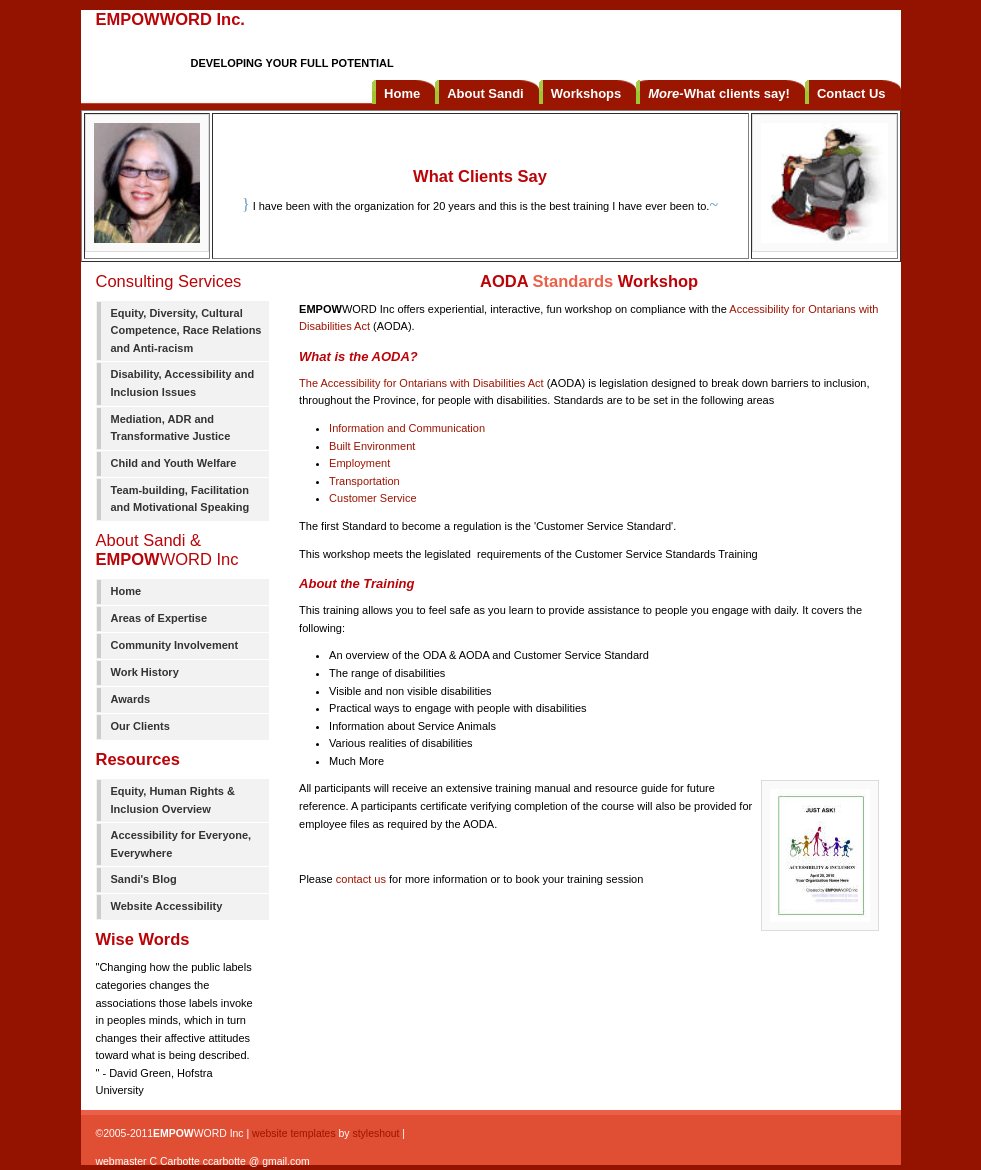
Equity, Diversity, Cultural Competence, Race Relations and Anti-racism (186, 330)
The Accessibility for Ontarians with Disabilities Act (421, 383)
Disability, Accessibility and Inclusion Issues (183, 383)
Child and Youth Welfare (174, 463)
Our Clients (140, 726)
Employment (359, 463)
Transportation (364, 481)
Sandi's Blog (144, 879)
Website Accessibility (167, 906)
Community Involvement (175, 645)
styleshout (375, 1133)
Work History (145, 672)
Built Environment (372, 446)
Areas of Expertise (159, 618)
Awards (131, 699)
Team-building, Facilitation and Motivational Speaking (180, 499)
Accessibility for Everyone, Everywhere (181, 844)
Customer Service (372, 498)
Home (126, 591)
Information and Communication (407, 428)
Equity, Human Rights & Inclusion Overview (173, 800)
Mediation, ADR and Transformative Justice (171, 428)
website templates (294, 1133)
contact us (361, 879)
